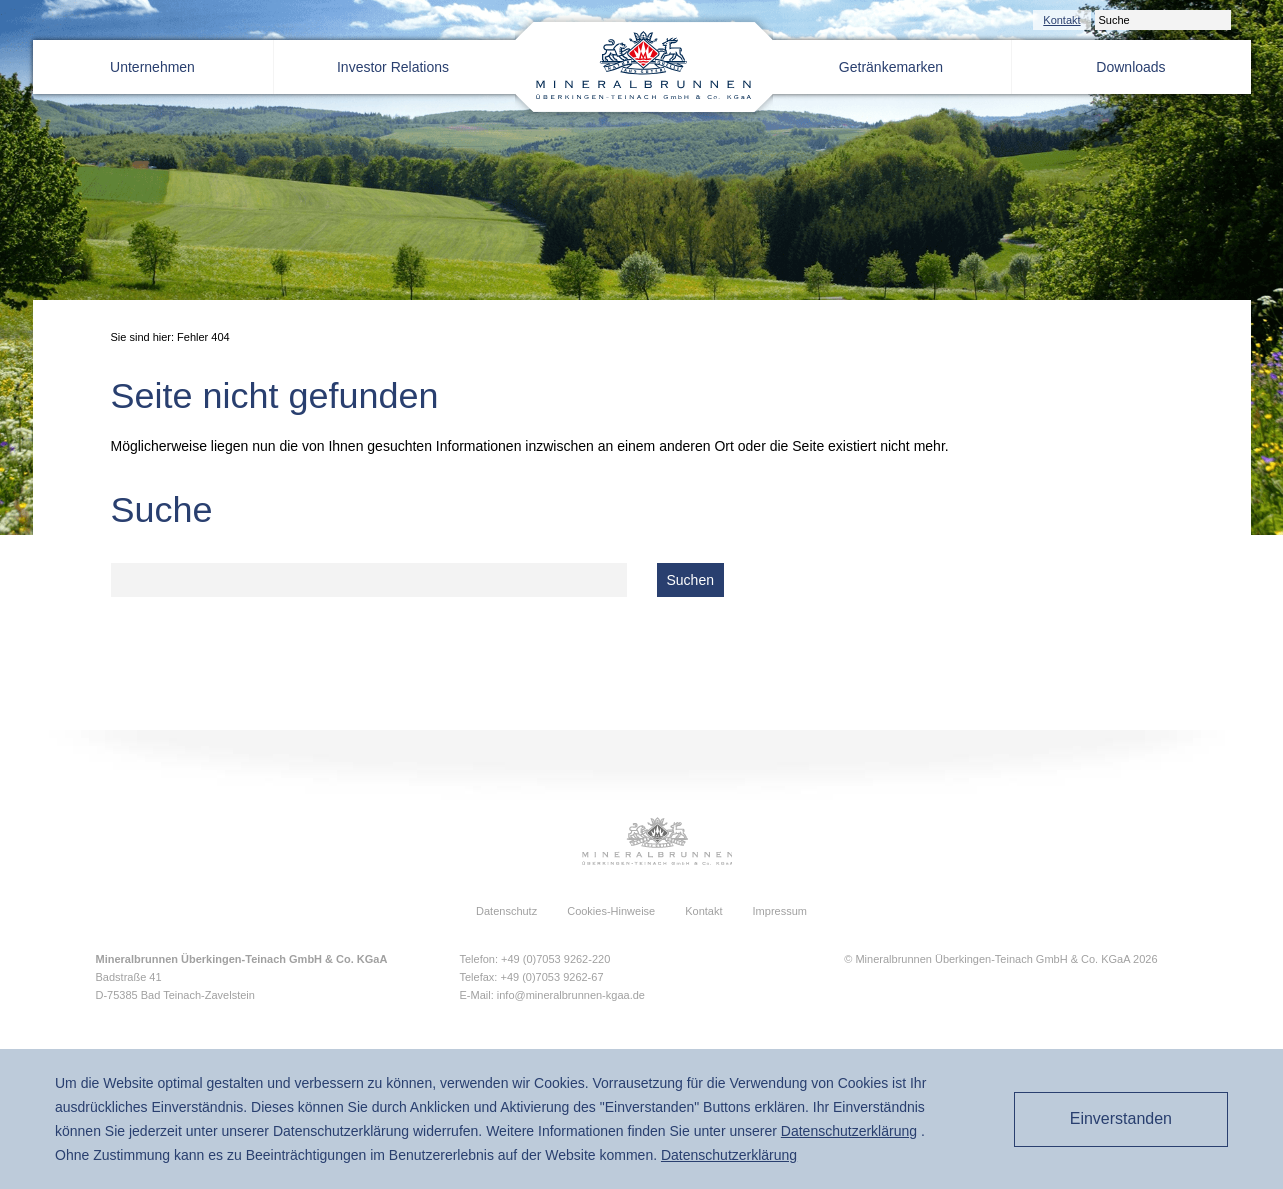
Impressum (780, 911)
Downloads (1130, 67)
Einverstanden (1121, 1118)
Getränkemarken (891, 67)
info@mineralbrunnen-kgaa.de (571, 995)
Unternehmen (152, 67)
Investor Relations (393, 67)
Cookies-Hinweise (611, 911)
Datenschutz (506, 911)
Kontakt (1061, 20)
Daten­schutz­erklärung (849, 1131)
